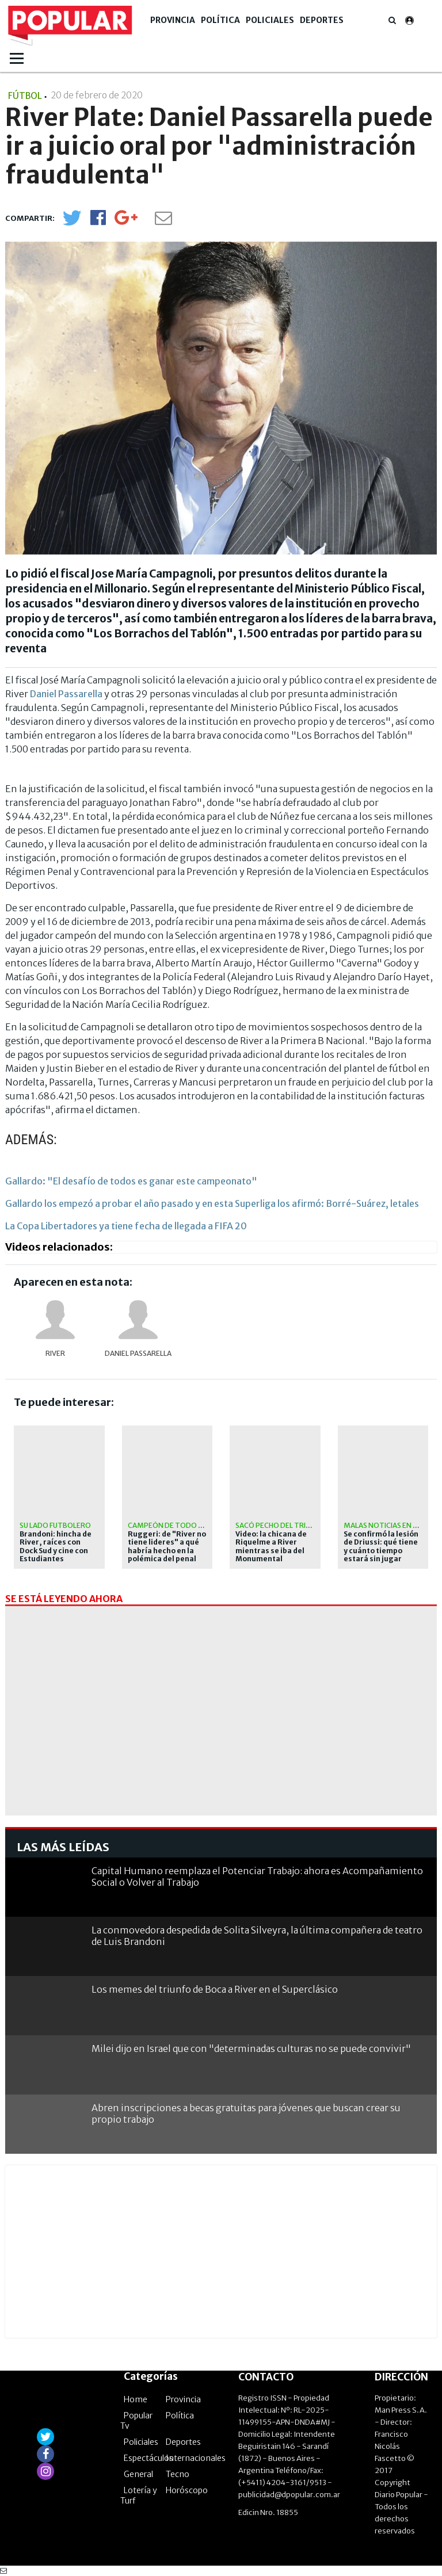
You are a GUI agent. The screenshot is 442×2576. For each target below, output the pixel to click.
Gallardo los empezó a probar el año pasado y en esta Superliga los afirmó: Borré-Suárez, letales (212, 1203)
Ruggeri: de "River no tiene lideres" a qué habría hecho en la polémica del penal (167, 1546)
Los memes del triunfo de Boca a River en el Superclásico (215, 1989)
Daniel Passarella (66, 694)
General (138, 2474)
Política (220, 20)
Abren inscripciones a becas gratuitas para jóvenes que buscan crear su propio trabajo (246, 2113)
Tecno (177, 2474)
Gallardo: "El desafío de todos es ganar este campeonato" (131, 1181)
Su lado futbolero (55, 1525)
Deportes (322, 20)
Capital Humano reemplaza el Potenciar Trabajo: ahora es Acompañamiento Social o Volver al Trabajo (257, 1876)
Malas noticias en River (388, 1525)
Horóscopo (187, 2490)
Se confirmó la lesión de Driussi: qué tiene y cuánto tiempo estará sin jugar (381, 1546)
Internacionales (196, 2458)
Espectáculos (148, 2458)
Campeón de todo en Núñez (180, 1525)
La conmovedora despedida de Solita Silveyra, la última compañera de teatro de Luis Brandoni (257, 1935)
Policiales (270, 20)
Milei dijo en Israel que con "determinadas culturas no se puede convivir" (251, 2048)
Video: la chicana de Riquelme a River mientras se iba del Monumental (271, 1546)
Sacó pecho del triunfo (280, 1525)
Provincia (172, 20)
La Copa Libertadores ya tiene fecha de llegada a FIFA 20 (126, 1226)
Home (135, 2399)
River (55, 1353)
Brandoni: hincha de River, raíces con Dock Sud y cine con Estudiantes (56, 1546)
